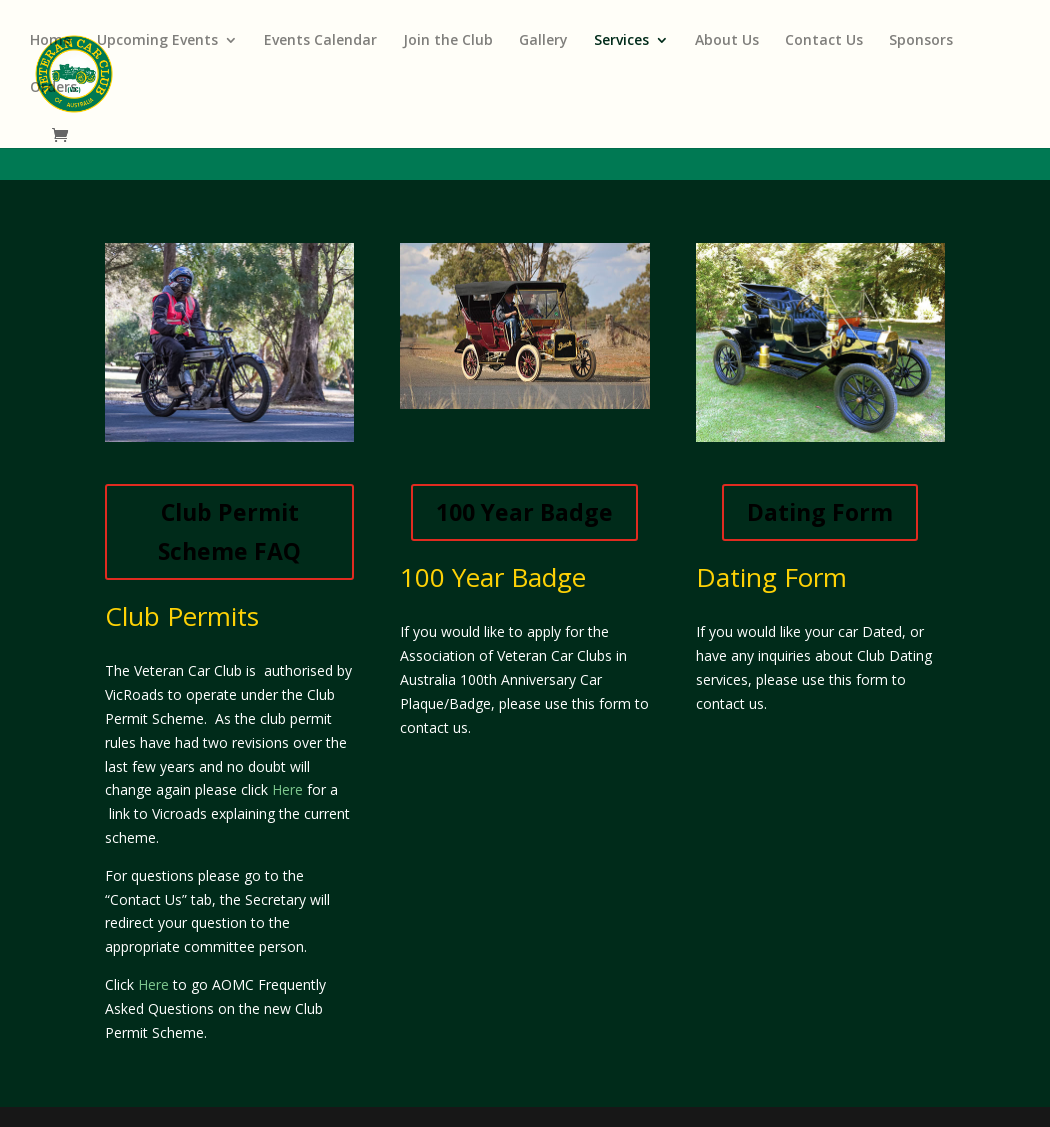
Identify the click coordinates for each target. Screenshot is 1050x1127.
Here (287, 789)
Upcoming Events (157, 41)
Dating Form (820, 512)
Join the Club (448, 41)
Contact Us (824, 41)
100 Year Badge (524, 512)
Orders (53, 88)
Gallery (543, 41)
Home (50, 41)
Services (621, 41)
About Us (727, 41)
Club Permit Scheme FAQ (229, 531)
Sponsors (921, 41)
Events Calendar (320, 41)
